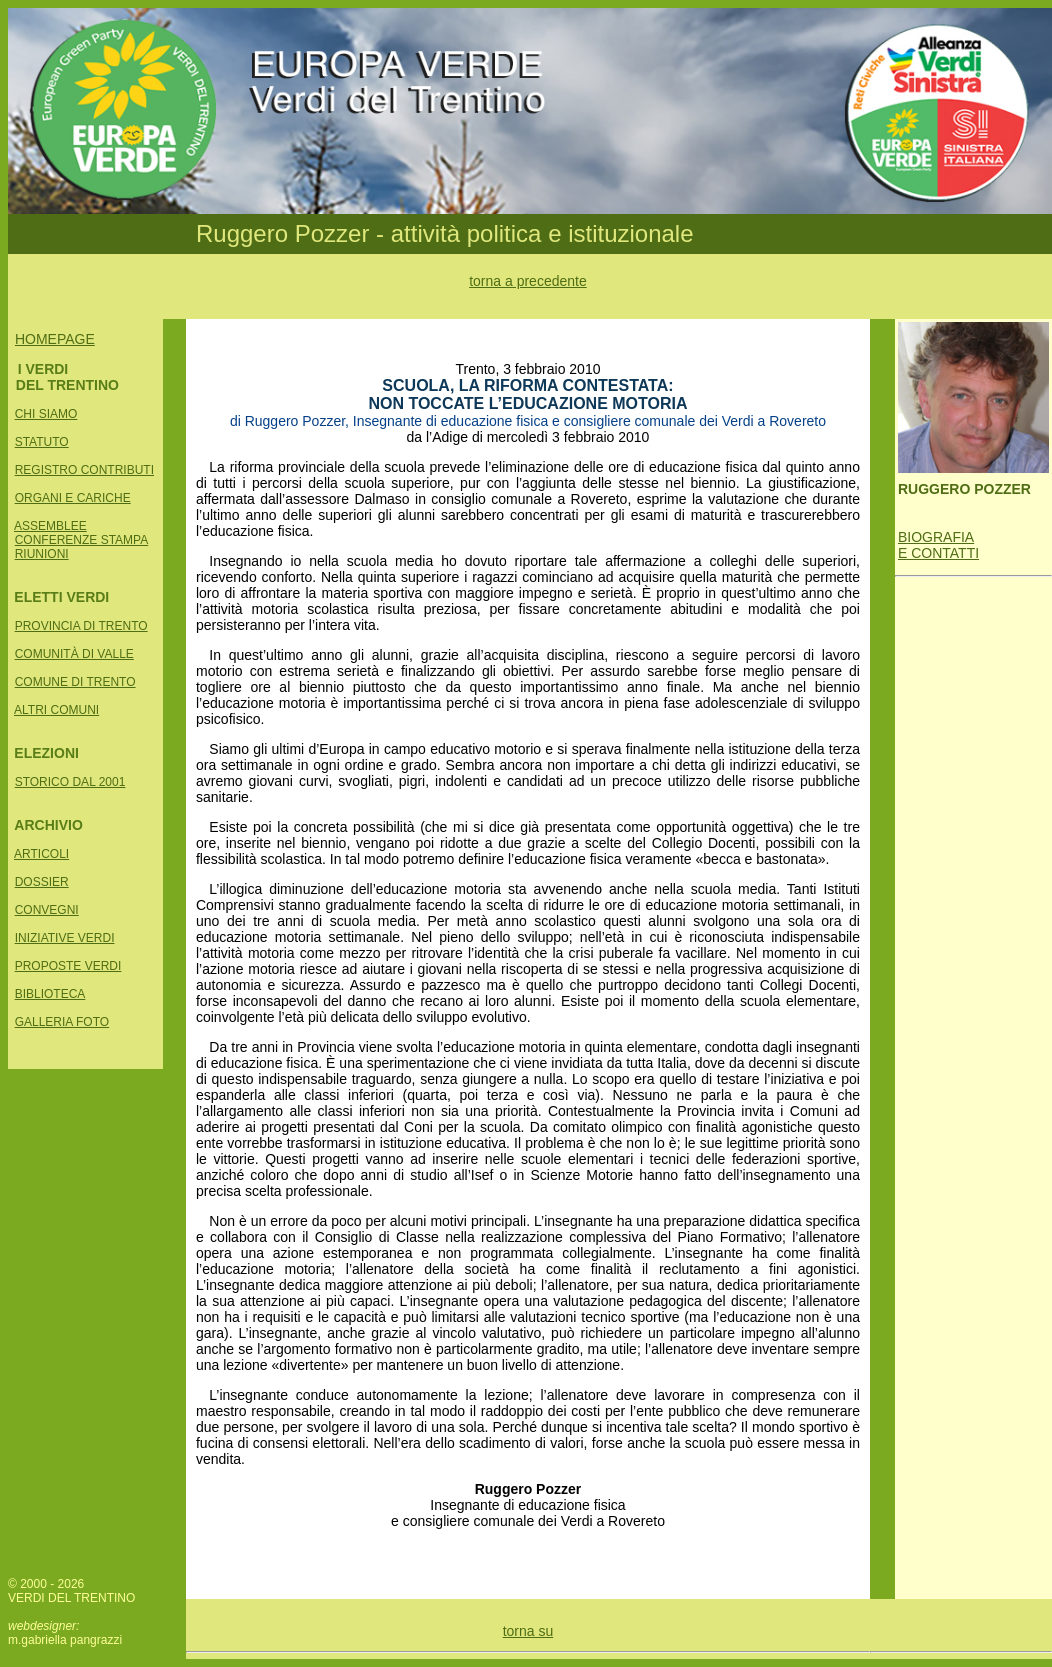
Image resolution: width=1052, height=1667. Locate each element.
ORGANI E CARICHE (73, 498)
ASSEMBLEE (50, 526)
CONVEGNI (47, 910)
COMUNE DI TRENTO (75, 682)
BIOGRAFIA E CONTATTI (938, 545)
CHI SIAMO (46, 414)
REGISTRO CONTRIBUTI (84, 470)
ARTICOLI (41, 854)
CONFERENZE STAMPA (82, 540)
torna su (528, 1631)
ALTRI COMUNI (56, 710)
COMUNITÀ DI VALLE (74, 654)
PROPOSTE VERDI (68, 966)
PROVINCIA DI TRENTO (81, 626)
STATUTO (42, 442)
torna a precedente (528, 281)
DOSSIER (42, 882)
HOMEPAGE (55, 339)
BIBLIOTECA (50, 994)
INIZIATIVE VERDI (65, 938)
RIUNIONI (42, 554)
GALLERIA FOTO (62, 1022)
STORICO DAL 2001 (70, 782)
